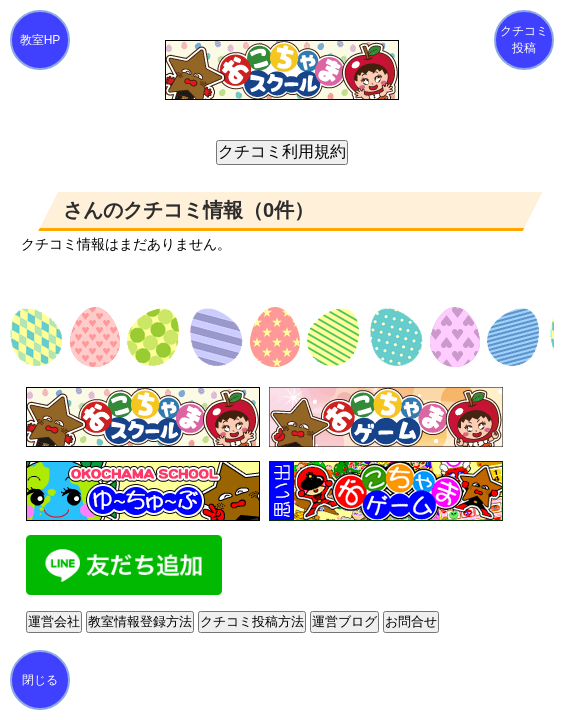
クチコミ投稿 (524, 39)
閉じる (40, 680)
